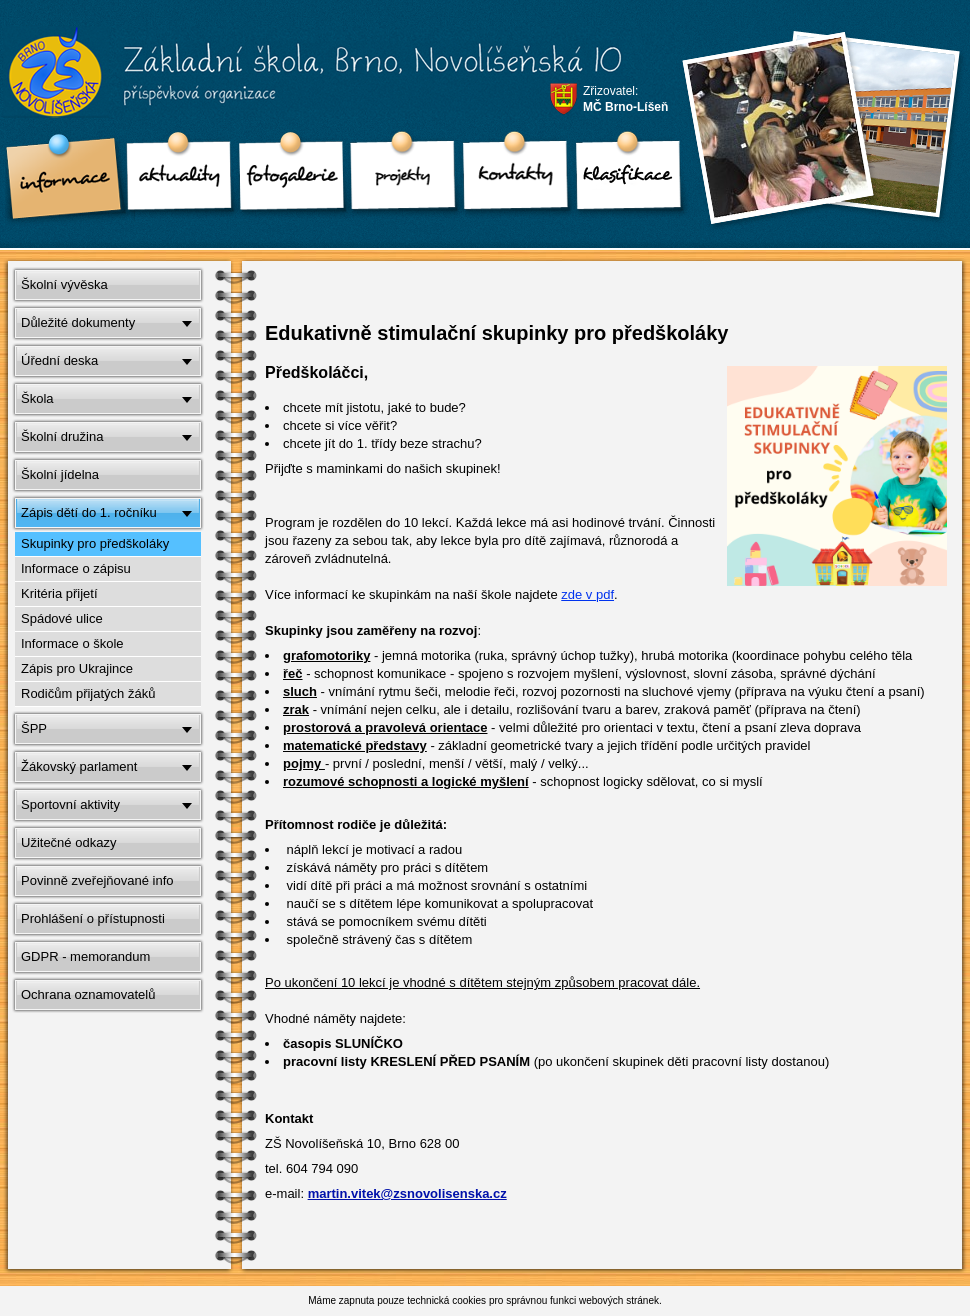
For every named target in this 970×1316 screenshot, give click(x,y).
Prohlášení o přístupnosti (93, 918)
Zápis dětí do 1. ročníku (89, 512)
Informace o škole (72, 643)
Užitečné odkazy (68, 842)
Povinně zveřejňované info (97, 880)
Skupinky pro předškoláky (95, 543)
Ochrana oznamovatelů (88, 994)
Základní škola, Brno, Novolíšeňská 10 (301, 81)
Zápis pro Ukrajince (77, 668)
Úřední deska (59, 360)
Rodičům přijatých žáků (88, 693)
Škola (37, 398)
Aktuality (173, 180)
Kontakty (509, 180)
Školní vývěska (64, 284)
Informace (61, 180)
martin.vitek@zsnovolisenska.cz (407, 1193)
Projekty (397, 180)
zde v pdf (587, 594)
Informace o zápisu (76, 568)
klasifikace (621, 180)
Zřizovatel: (625, 99)
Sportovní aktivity (70, 804)
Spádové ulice (62, 618)
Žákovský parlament (79, 766)
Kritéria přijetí (59, 593)
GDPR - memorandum (85, 956)
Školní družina (62, 436)
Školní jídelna (60, 474)
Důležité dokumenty (78, 322)
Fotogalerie (285, 180)
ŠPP (34, 728)
